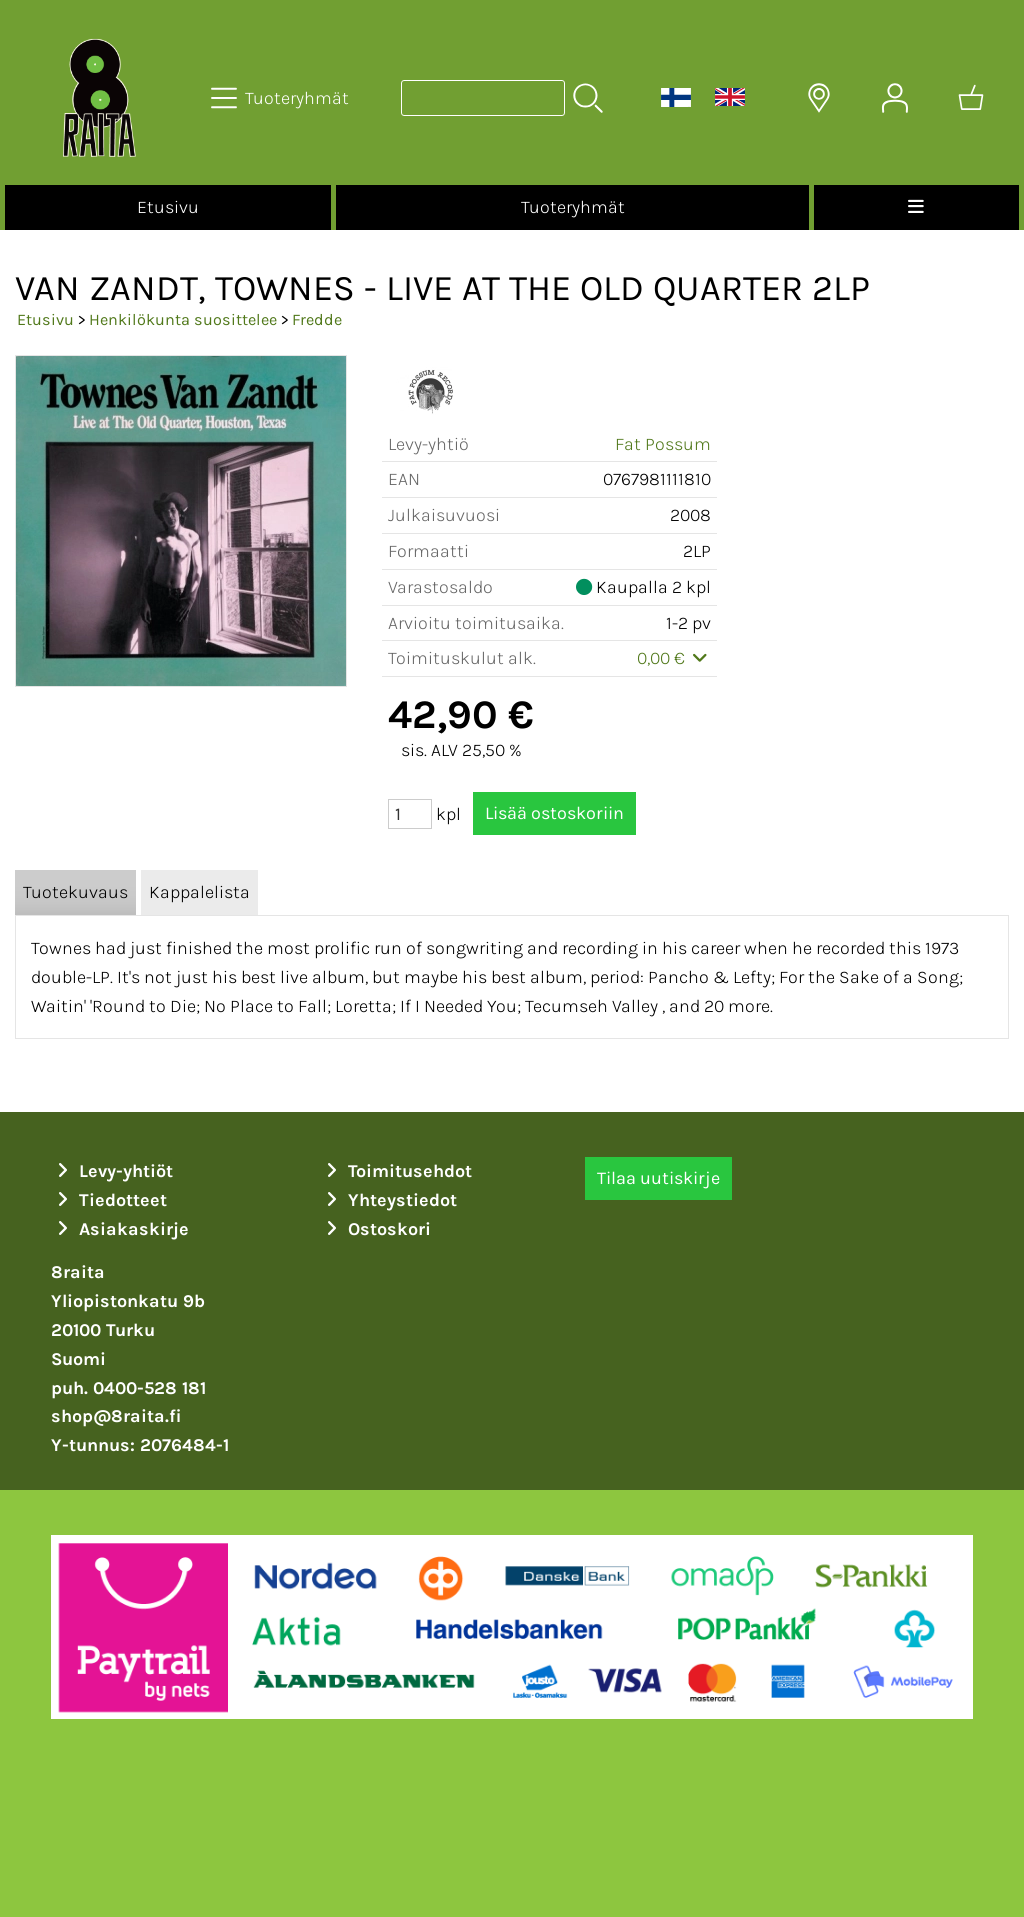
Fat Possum (663, 444)
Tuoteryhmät (573, 207)
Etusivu (168, 207)
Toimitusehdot (396, 1171)
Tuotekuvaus (75, 892)
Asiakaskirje (120, 1229)
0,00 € (674, 658)
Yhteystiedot (388, 1200)
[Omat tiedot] (895, 98)
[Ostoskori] (971, 98)
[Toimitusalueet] (819, 98)
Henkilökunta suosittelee (183, 319)
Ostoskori (375, 1229)
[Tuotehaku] (483, 98)
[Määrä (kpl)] (410, 814)
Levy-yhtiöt (112, 1171)
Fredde (317, 319)
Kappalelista (199, 892)
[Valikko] (916, 207)
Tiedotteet (109, 1200)
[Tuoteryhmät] (282, 98)
